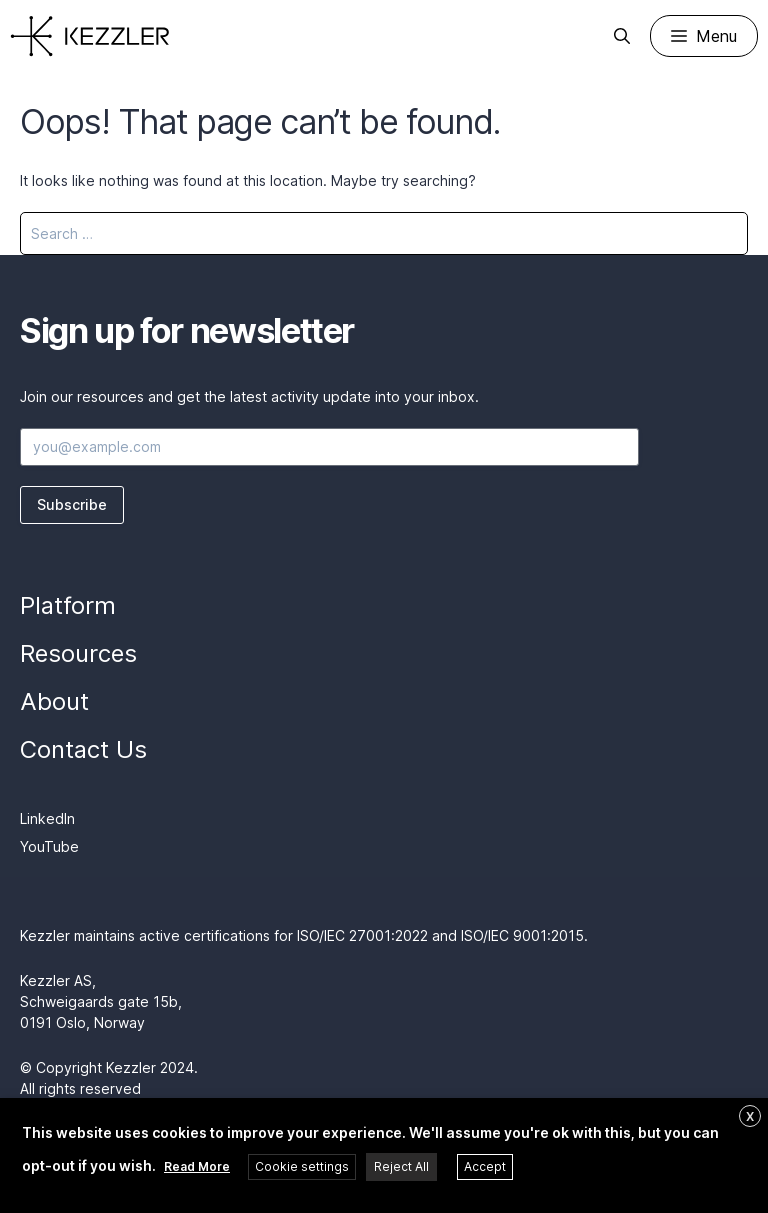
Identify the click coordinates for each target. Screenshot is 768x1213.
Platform (68, 605)
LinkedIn (47, 818)
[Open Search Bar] (622, 36)
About (54, 701)
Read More (197, 1166)
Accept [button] (485, 1166)
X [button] (750, 1116)
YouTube (49, 846)
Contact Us (83, 749)
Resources (78, 653)
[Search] (720, 233)
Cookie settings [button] (302, 1166)
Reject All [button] (401, 1166)
